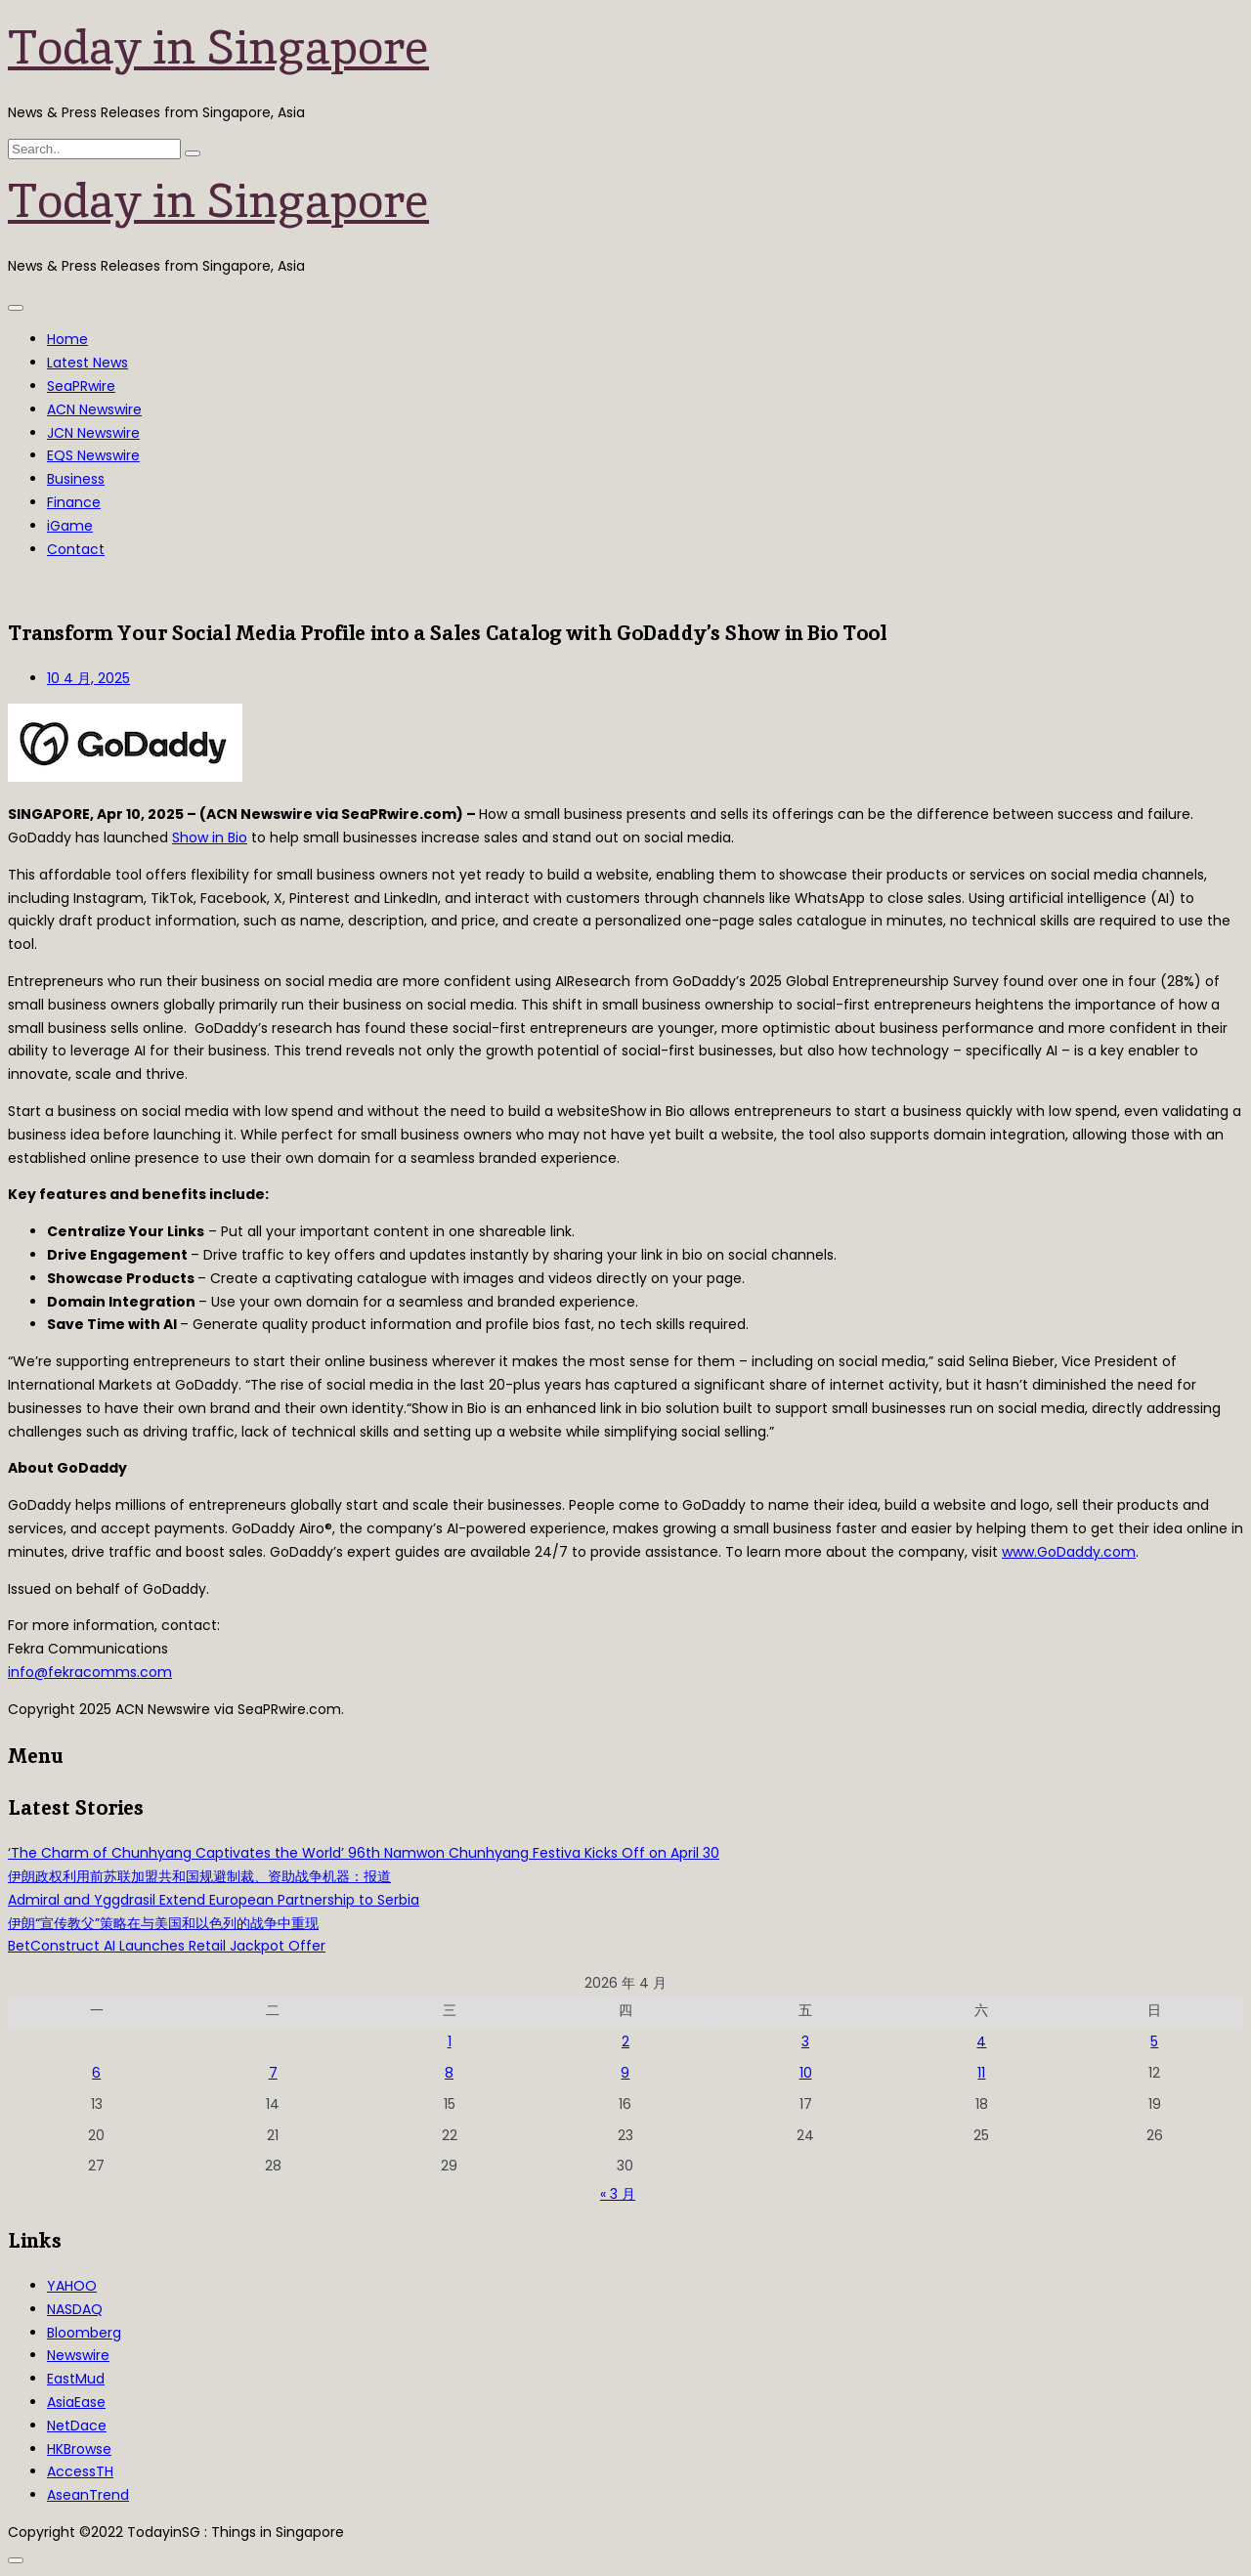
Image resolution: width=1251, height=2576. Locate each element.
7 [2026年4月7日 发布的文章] (273, 2072)
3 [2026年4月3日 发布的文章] (805, 2041)
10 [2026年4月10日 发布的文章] (805, 2072)
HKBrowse (79, 2449)
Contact (76, 549)
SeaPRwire (81, 386)
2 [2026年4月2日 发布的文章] (625, 2041)
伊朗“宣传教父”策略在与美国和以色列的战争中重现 (163, 1923)
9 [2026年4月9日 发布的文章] (625, 2072)
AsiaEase (76, 2402)
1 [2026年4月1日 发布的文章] (450, 2041)
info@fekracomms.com (90, 1672)
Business (76, 479)
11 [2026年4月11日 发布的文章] (981, 2072)
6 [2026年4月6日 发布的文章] (96, 2072)
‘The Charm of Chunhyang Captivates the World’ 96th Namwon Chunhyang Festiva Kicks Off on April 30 (363, 1853)
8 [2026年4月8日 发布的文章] (449, 2072)
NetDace (77, 2425)
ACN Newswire (94, 409)
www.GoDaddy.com (1069, 1552)
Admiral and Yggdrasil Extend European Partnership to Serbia (213, 1900)
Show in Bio (209, 837)
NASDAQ (75, 2309)
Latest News (87, 362)
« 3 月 (617, 2194)
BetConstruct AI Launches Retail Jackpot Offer (166, 1945)
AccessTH (80, 2471)
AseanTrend (88, 2495)
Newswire (78, 2355)
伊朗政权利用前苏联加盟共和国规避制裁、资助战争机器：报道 (199, 1876)
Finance (74, 502)
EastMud (76, 2378)
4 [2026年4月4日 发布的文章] (981, 2041)
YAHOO (72, 2286)
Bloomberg (84, 2332)
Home (67, 339)
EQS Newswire (93, 455)
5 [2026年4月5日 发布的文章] (1154, 2041)
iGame (70, 526)
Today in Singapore (218, 47)
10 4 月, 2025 (88, 678)
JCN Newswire (93, 433)
